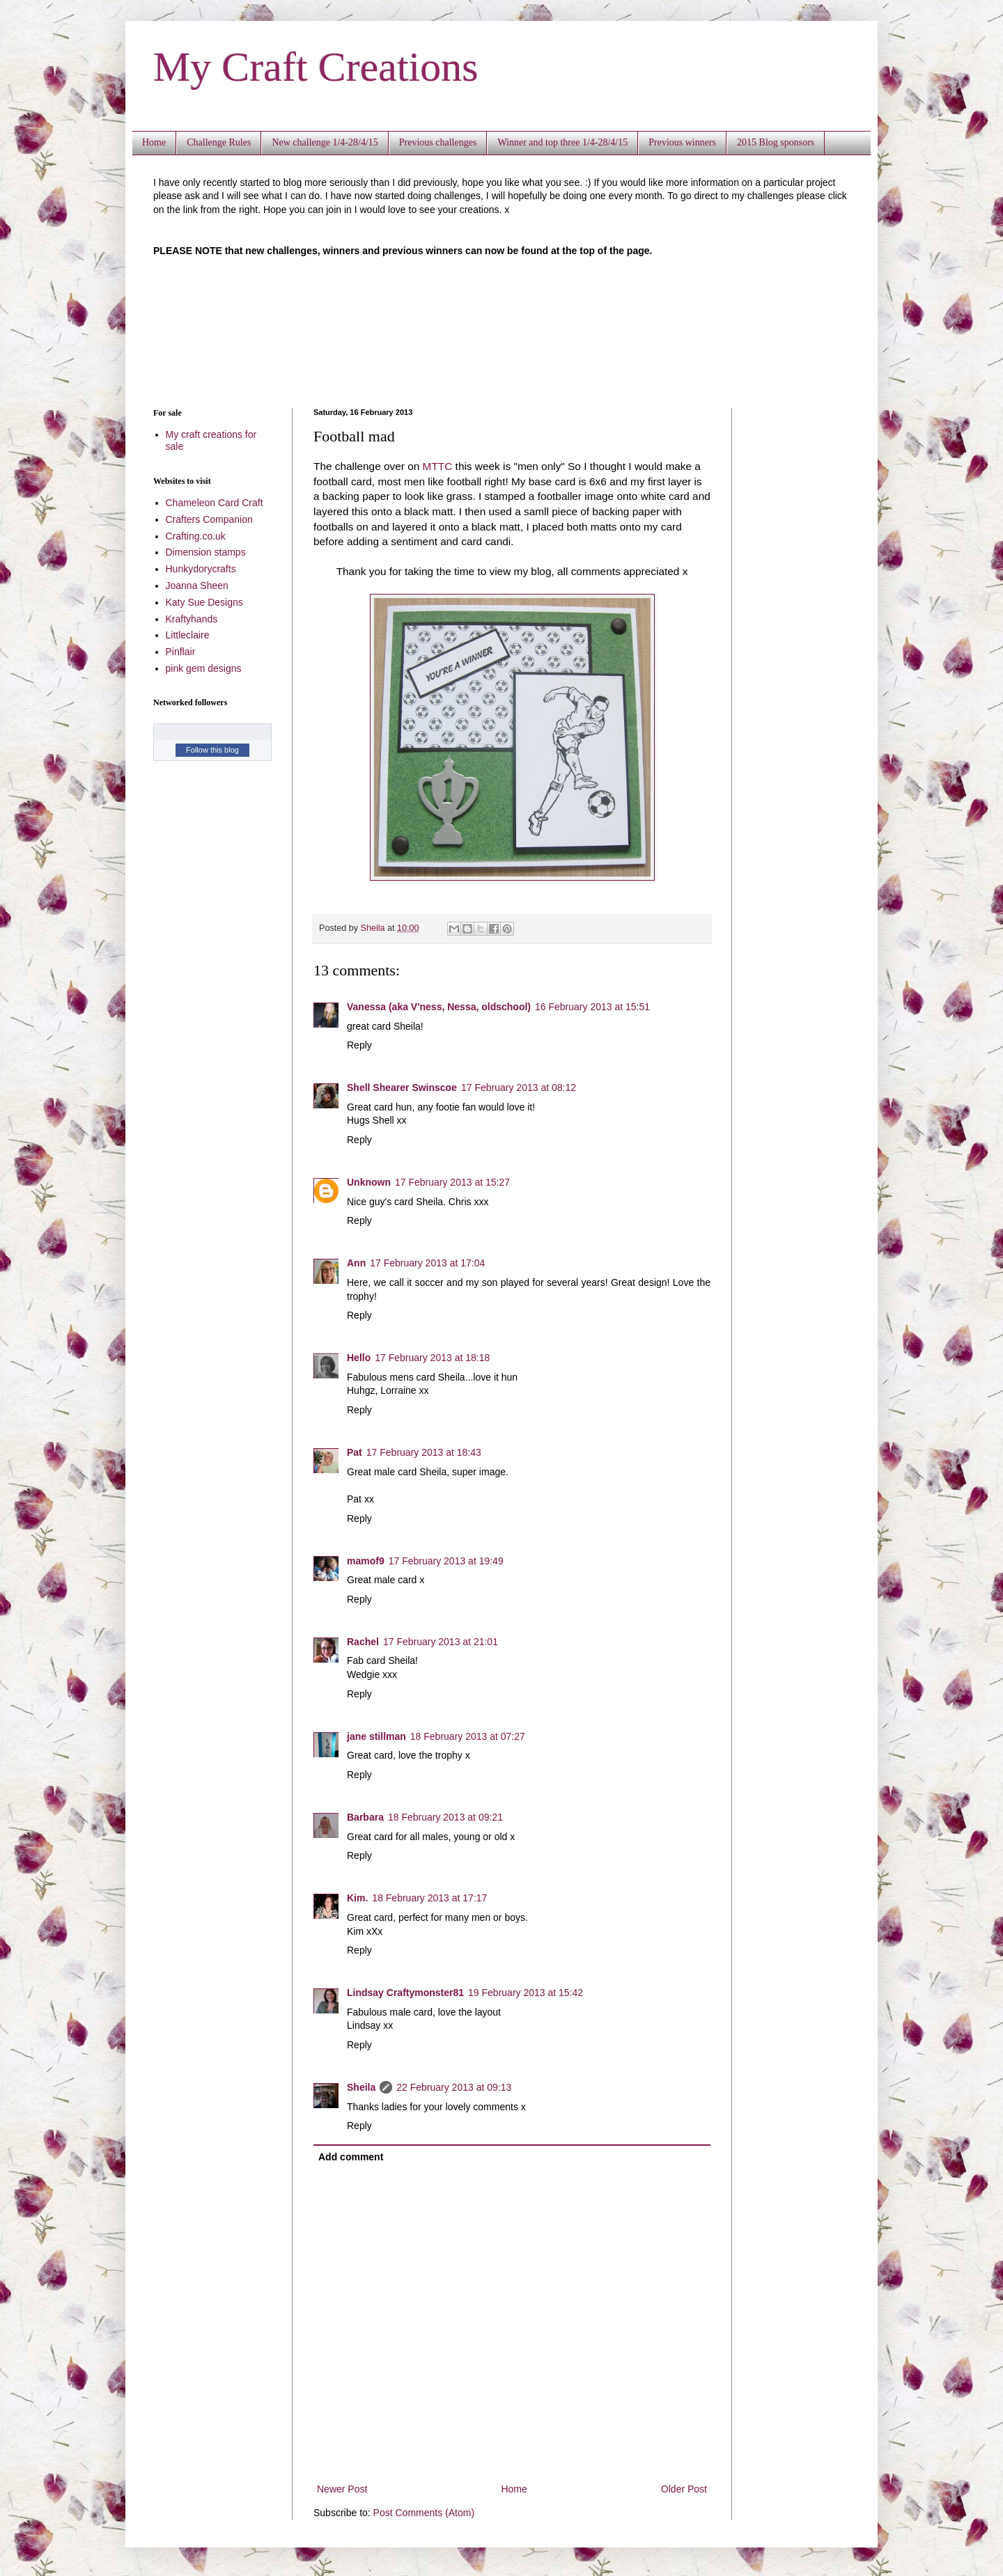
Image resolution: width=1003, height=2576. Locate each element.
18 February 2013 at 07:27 (467, 1736)
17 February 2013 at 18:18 (432, 1357)
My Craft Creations (316, 67)
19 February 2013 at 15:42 (525, 1992)
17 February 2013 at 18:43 (423, 1452)
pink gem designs (204, 668)
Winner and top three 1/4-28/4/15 (562, 142)
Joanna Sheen (197, 585)
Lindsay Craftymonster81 (405, 1992)
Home (154, 142)
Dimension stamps (206, 552)
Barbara (365, 1817)
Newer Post (342, 2489)
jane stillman (376, 1736)
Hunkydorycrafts (201, 568)
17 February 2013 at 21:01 (440, 1641)
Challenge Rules (219, 142)
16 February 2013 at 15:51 (592, 1006)
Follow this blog (212, 750)
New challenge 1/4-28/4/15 (325, 142)
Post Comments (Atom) (423, 2512)
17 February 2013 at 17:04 (427, 1263)
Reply (359, 1045)
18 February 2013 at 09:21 (445, 1817)
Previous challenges (438, 142)
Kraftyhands (192, 619)
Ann (356, 1263)
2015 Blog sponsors (775, 142)
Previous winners (682, 142)
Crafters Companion (209, 519)
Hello (359, 1357)
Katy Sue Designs (204, 602)
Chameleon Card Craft (214, 502)
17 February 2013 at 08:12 (518, 1087)
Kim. (357, 1897)
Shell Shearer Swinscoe (402, 1087)
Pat (354, 1452)
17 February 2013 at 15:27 (452, 1182)
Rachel (363, 1641)
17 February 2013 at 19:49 (446, 1560)
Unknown (369, 1182)
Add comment (350, 2156)
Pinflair (181, 651)
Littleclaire (188, 635)
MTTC (438, 466)
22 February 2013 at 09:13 (453, 2087)
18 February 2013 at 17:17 (429, 1897)
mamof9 (365, 1560)
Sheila (361, 2087)
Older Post (684, 2489)
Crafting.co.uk (196, 536)
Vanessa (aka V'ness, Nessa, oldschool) (439, 1006)
